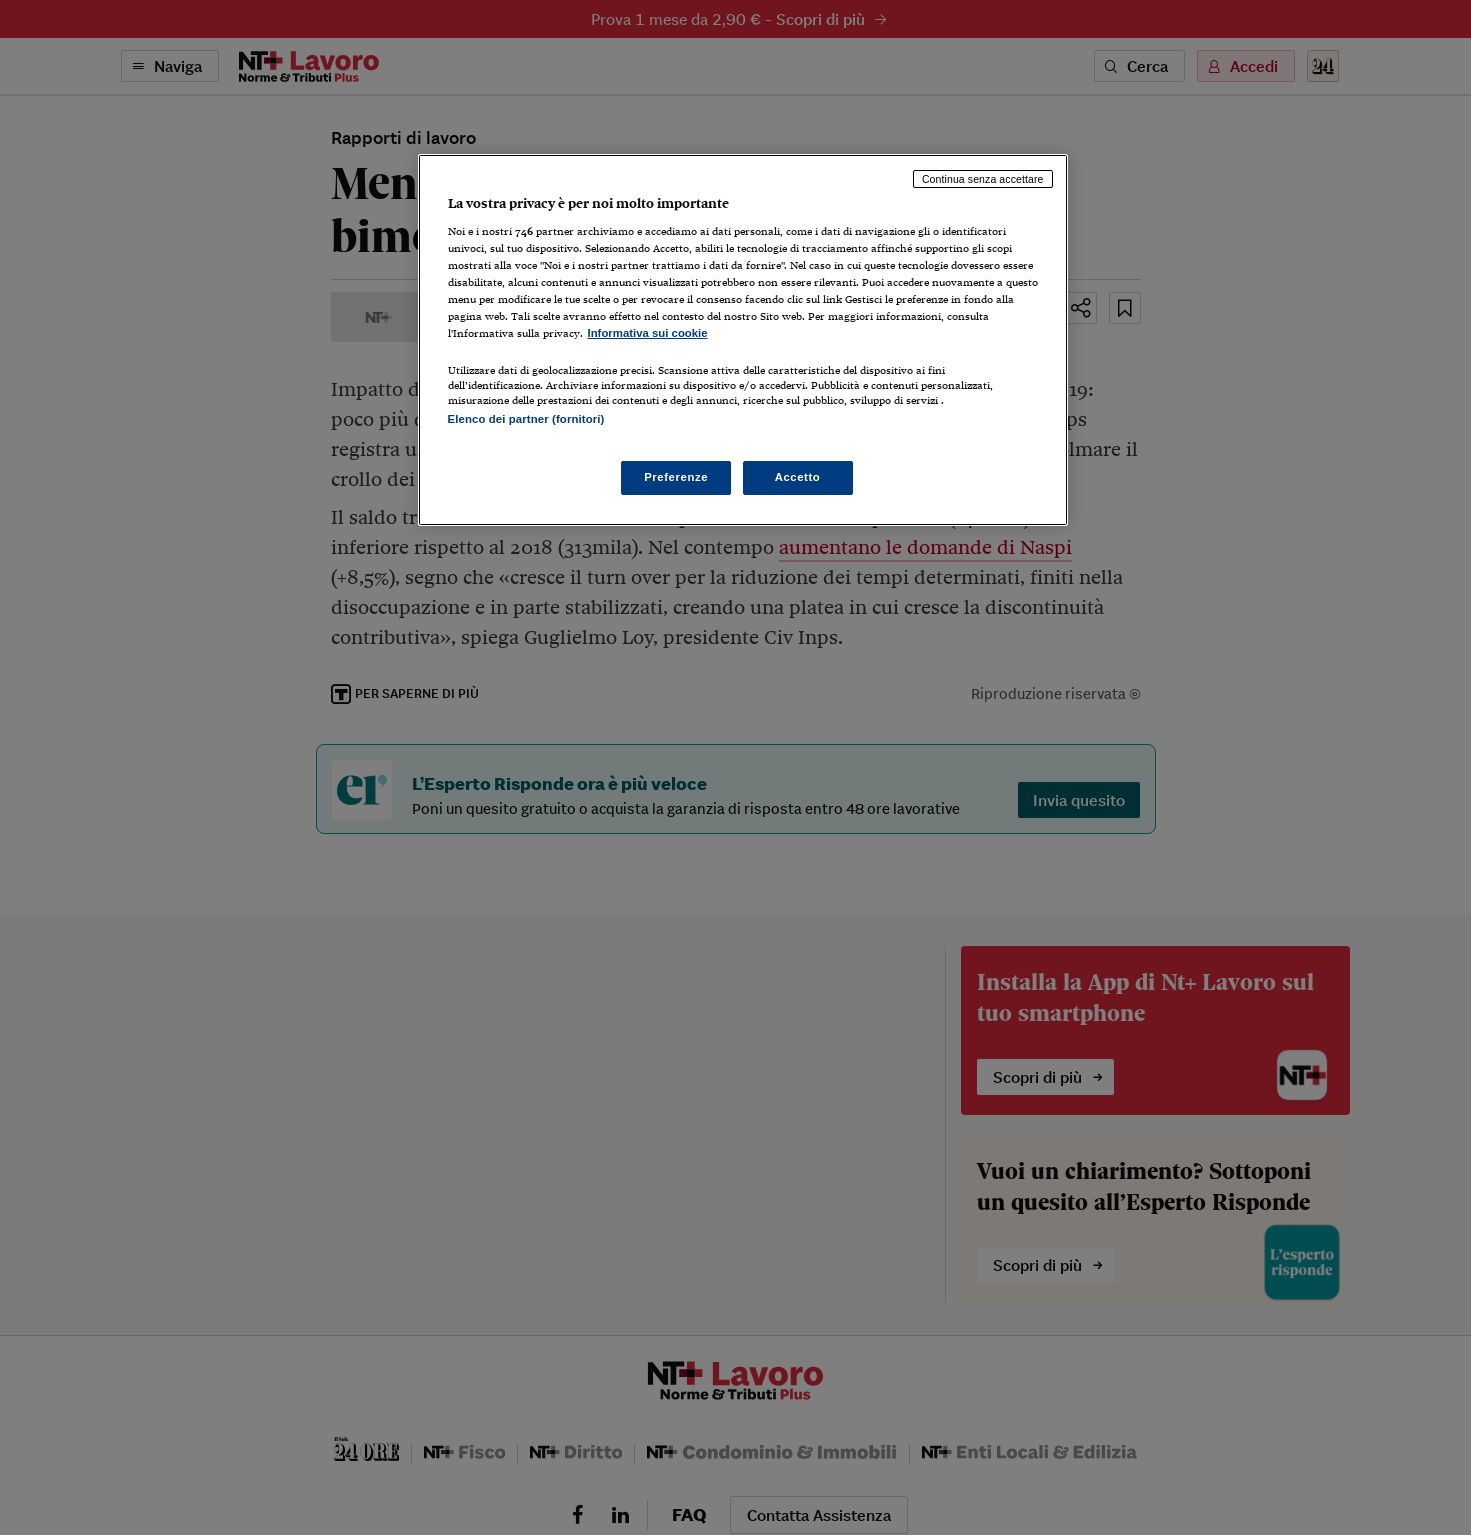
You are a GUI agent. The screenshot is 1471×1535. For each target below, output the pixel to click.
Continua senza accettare (983, 179)
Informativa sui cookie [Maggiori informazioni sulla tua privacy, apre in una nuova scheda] (648, 333)
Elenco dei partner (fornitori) (526, 419)
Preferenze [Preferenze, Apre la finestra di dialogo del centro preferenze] (676, 477)
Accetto (798, 477)
